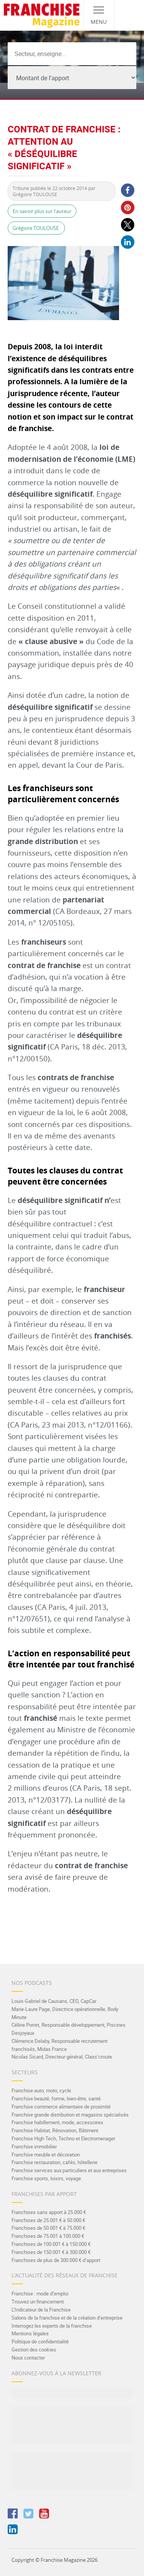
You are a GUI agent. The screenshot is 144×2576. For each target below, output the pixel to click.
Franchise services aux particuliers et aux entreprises (69, 2170)
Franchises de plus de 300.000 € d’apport (56, 2260)
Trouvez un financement (38, 2301)
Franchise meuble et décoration (46, 2154)
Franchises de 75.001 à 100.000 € (48, 2235)
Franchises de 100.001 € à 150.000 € (51, 2244)
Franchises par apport (44, 2194)
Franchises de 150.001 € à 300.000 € (51, 2252)
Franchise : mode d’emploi (40, 2293)
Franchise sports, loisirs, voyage (46, 2178)
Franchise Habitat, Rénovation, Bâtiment (55, 2130)
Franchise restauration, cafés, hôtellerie (55, 2162)
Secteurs (25, 2072)
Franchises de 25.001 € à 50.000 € (48, 2220)
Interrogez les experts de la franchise (52, 2325)
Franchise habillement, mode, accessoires (57, 2122)
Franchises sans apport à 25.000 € (49, 2212)
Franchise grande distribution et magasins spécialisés (70, 2114)
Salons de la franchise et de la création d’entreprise (67, 2317)
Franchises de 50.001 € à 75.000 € (48, 2227)
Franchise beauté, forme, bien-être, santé (56, 2098)
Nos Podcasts (32, 1982)
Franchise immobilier (34, 2146)
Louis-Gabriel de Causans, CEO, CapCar (54, 2001)
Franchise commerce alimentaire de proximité (61, 2106)
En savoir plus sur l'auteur (42, 211)
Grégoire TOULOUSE (36, 228)
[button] (127, 190)
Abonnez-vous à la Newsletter (56, 2373)
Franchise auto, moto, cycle (41, 2090)
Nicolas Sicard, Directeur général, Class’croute (62, 2056)
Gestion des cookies (34, 2349)
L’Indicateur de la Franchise (41, 2309)
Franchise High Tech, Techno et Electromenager (63, 2138)
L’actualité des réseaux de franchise (65, 2275)
